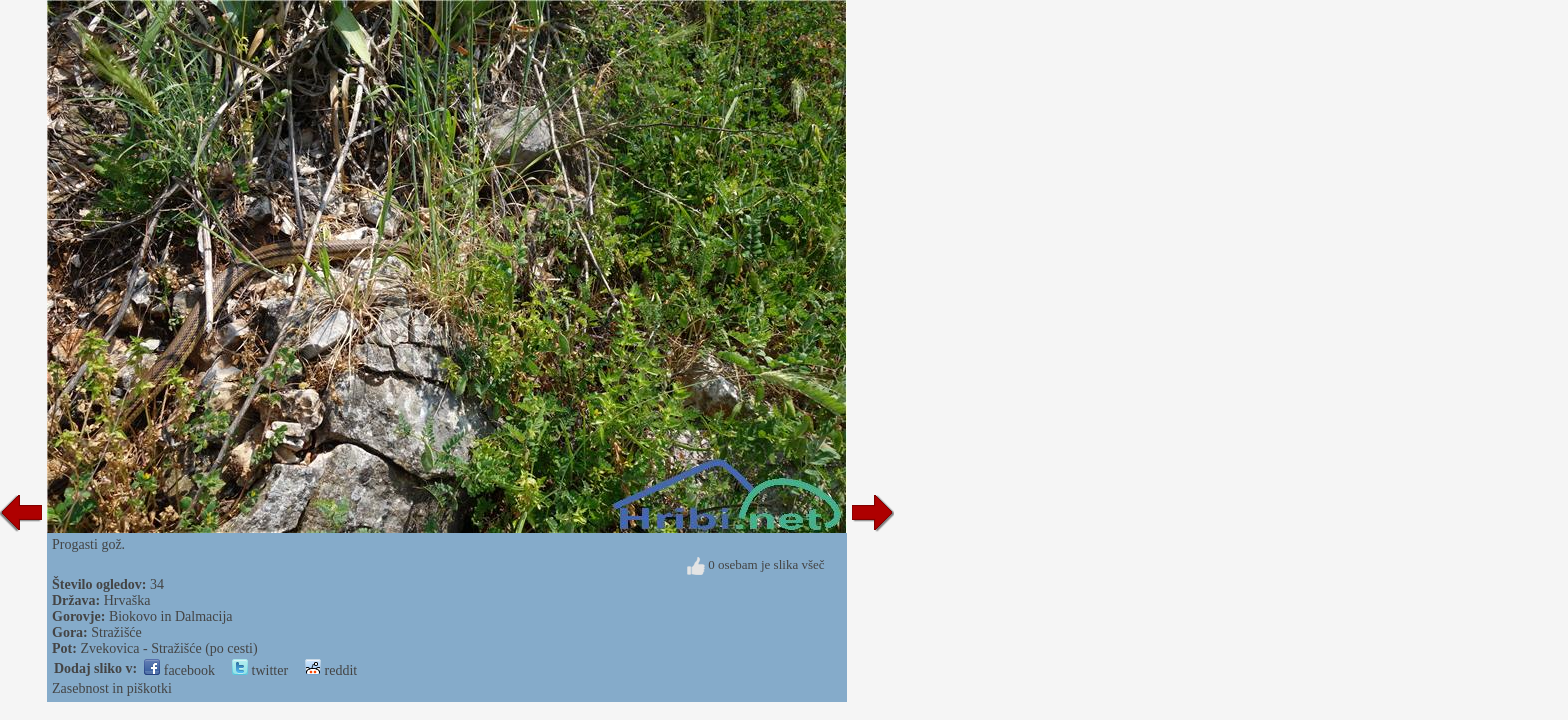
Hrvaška (127, 600)
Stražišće (116, 632)
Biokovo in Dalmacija (171, 616)
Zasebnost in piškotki (112, 688)
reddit (331, 670)
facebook (179, 670)
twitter (260, 670)
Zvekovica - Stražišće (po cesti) (168, 648)
